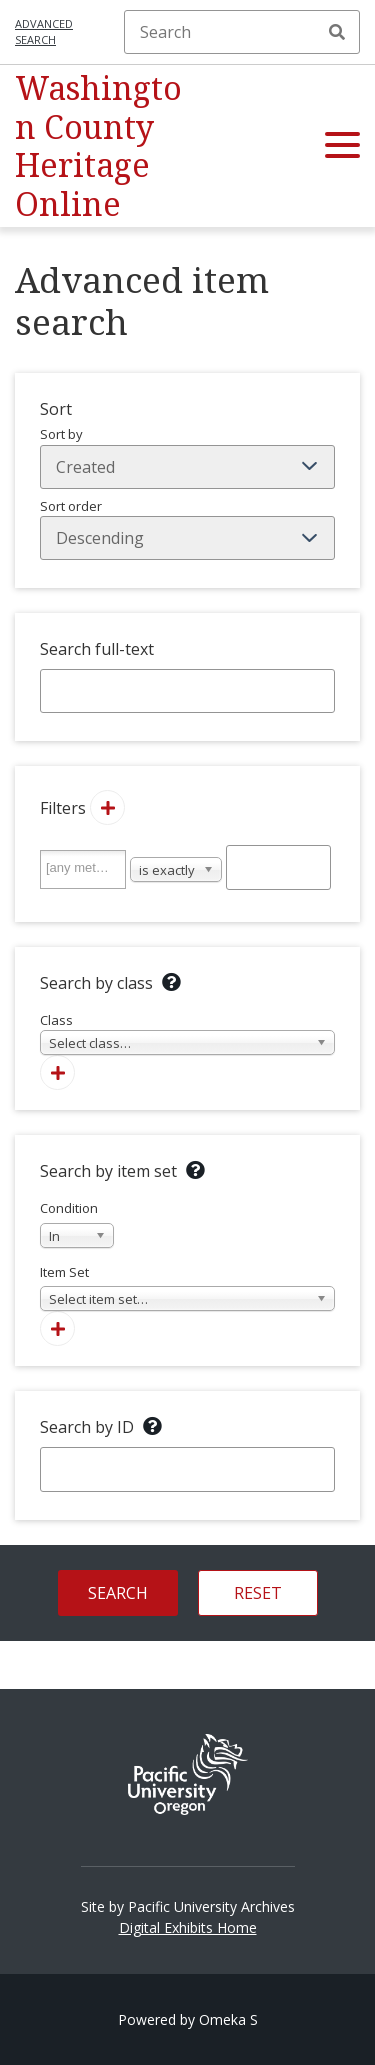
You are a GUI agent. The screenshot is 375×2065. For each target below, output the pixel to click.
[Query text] (279, 867)
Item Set (187, 1287)
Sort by (187, 457)
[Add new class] (57, 1072)
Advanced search (44, 32)
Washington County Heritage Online (98, 145)
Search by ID (87, 1427)
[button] (342, 146)
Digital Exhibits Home (188, 1927)
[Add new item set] (57, 1328)
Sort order (187, 529)
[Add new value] (107, 807)
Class (187, 1033)
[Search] (242, 32)
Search (337, 32)
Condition (77, 1223)
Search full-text (97, 649)
